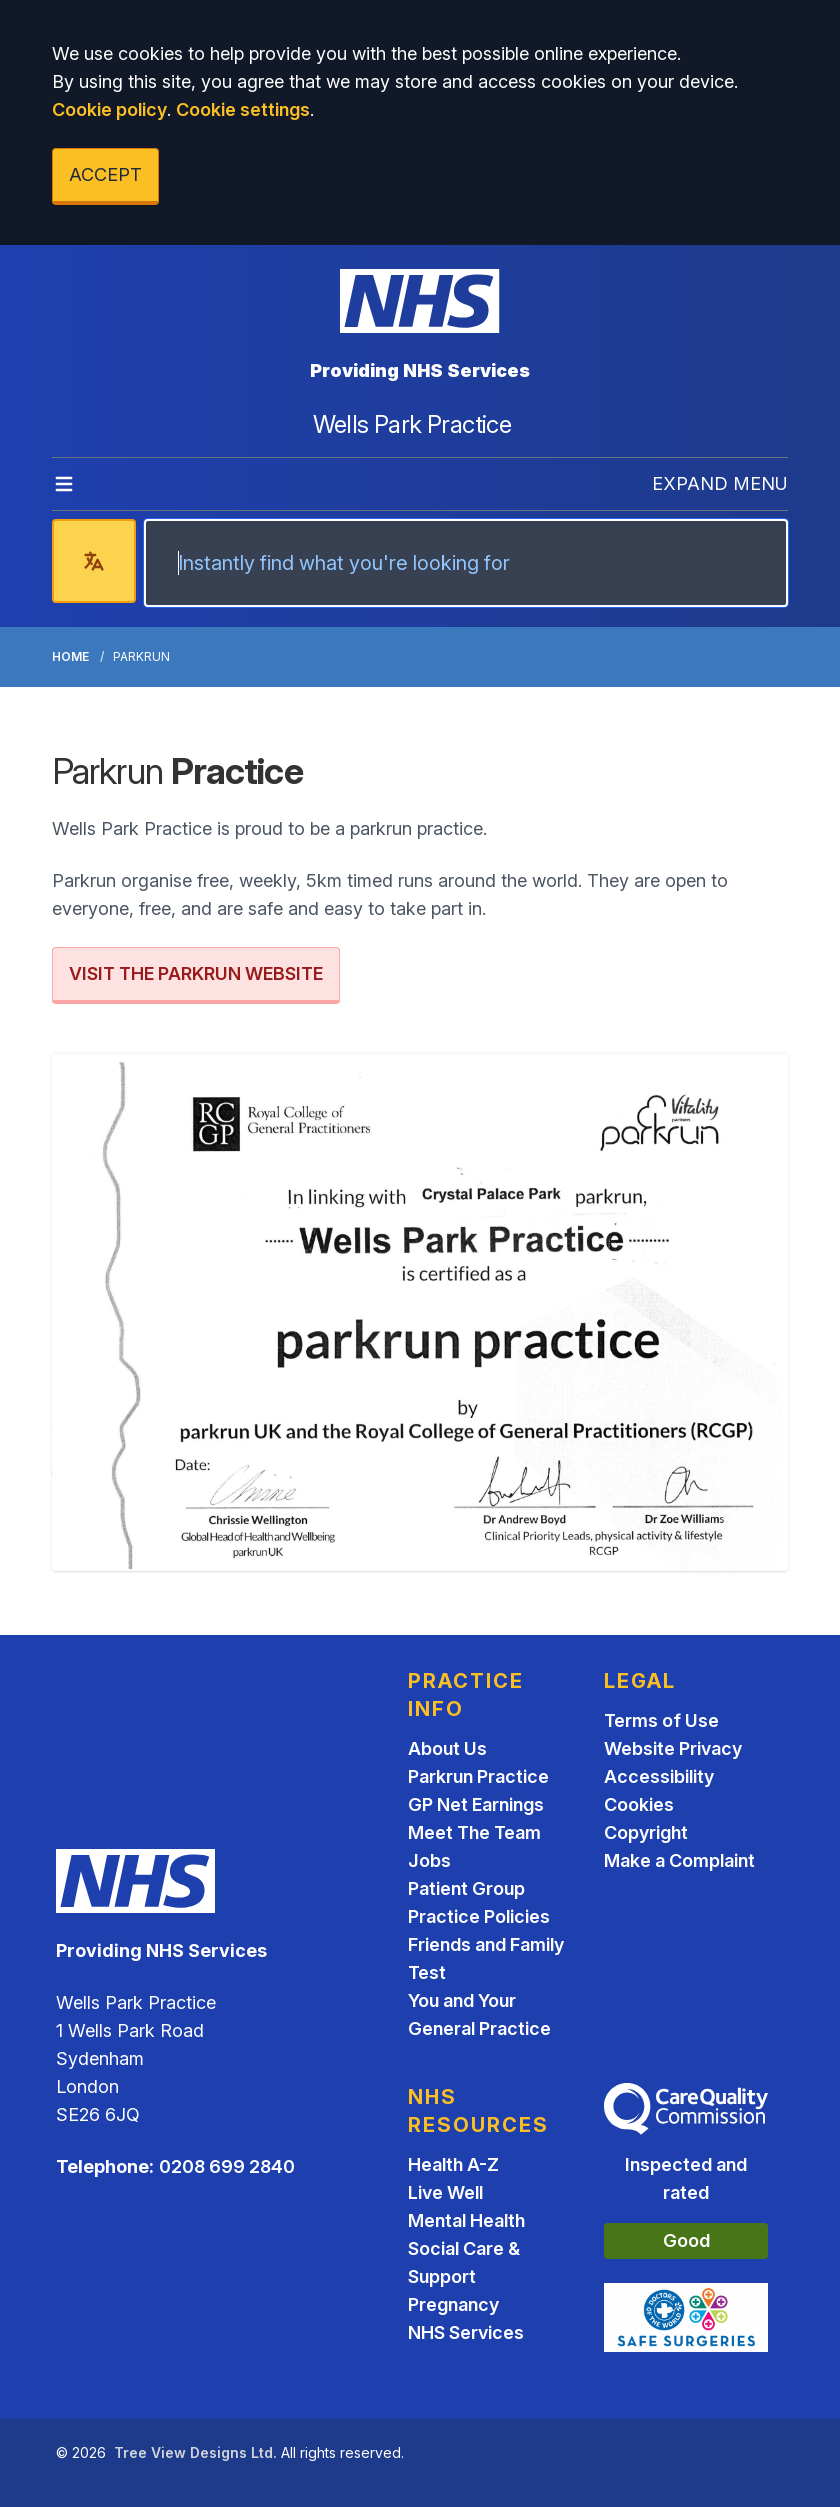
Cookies (639, 1804)
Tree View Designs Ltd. (195, 2452)
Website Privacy (673, 1748)
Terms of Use (661, 1720)
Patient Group (466, 1888)
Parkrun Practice (478, 1776)
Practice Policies (479, 1916)
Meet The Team (474, 1832)
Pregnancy (453, 2304)
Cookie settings (243, 109)
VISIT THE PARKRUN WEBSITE (196, 973)
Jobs (429, 1860)
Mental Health (466, 2220)
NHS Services (466, 2332)
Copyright (646, 1832)
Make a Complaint (679, 1860)
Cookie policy (109, 109)
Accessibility (659, 1776)
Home (70, 656)
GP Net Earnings (476, 1804)
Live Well (445, 2192)
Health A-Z (453, 2164)
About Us (447, 1748)
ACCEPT (105, 174)
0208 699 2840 (227, 2166)
